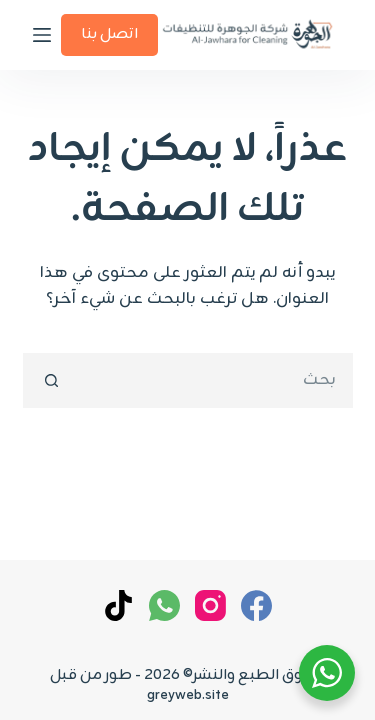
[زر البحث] (50, 380)
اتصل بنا (109, 34)
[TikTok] (118, 605)
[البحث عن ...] (215, 380)
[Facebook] (256, 605)
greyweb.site (188, 695)
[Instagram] (210, 605)
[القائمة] (42, 35)
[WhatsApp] (164, 605)
